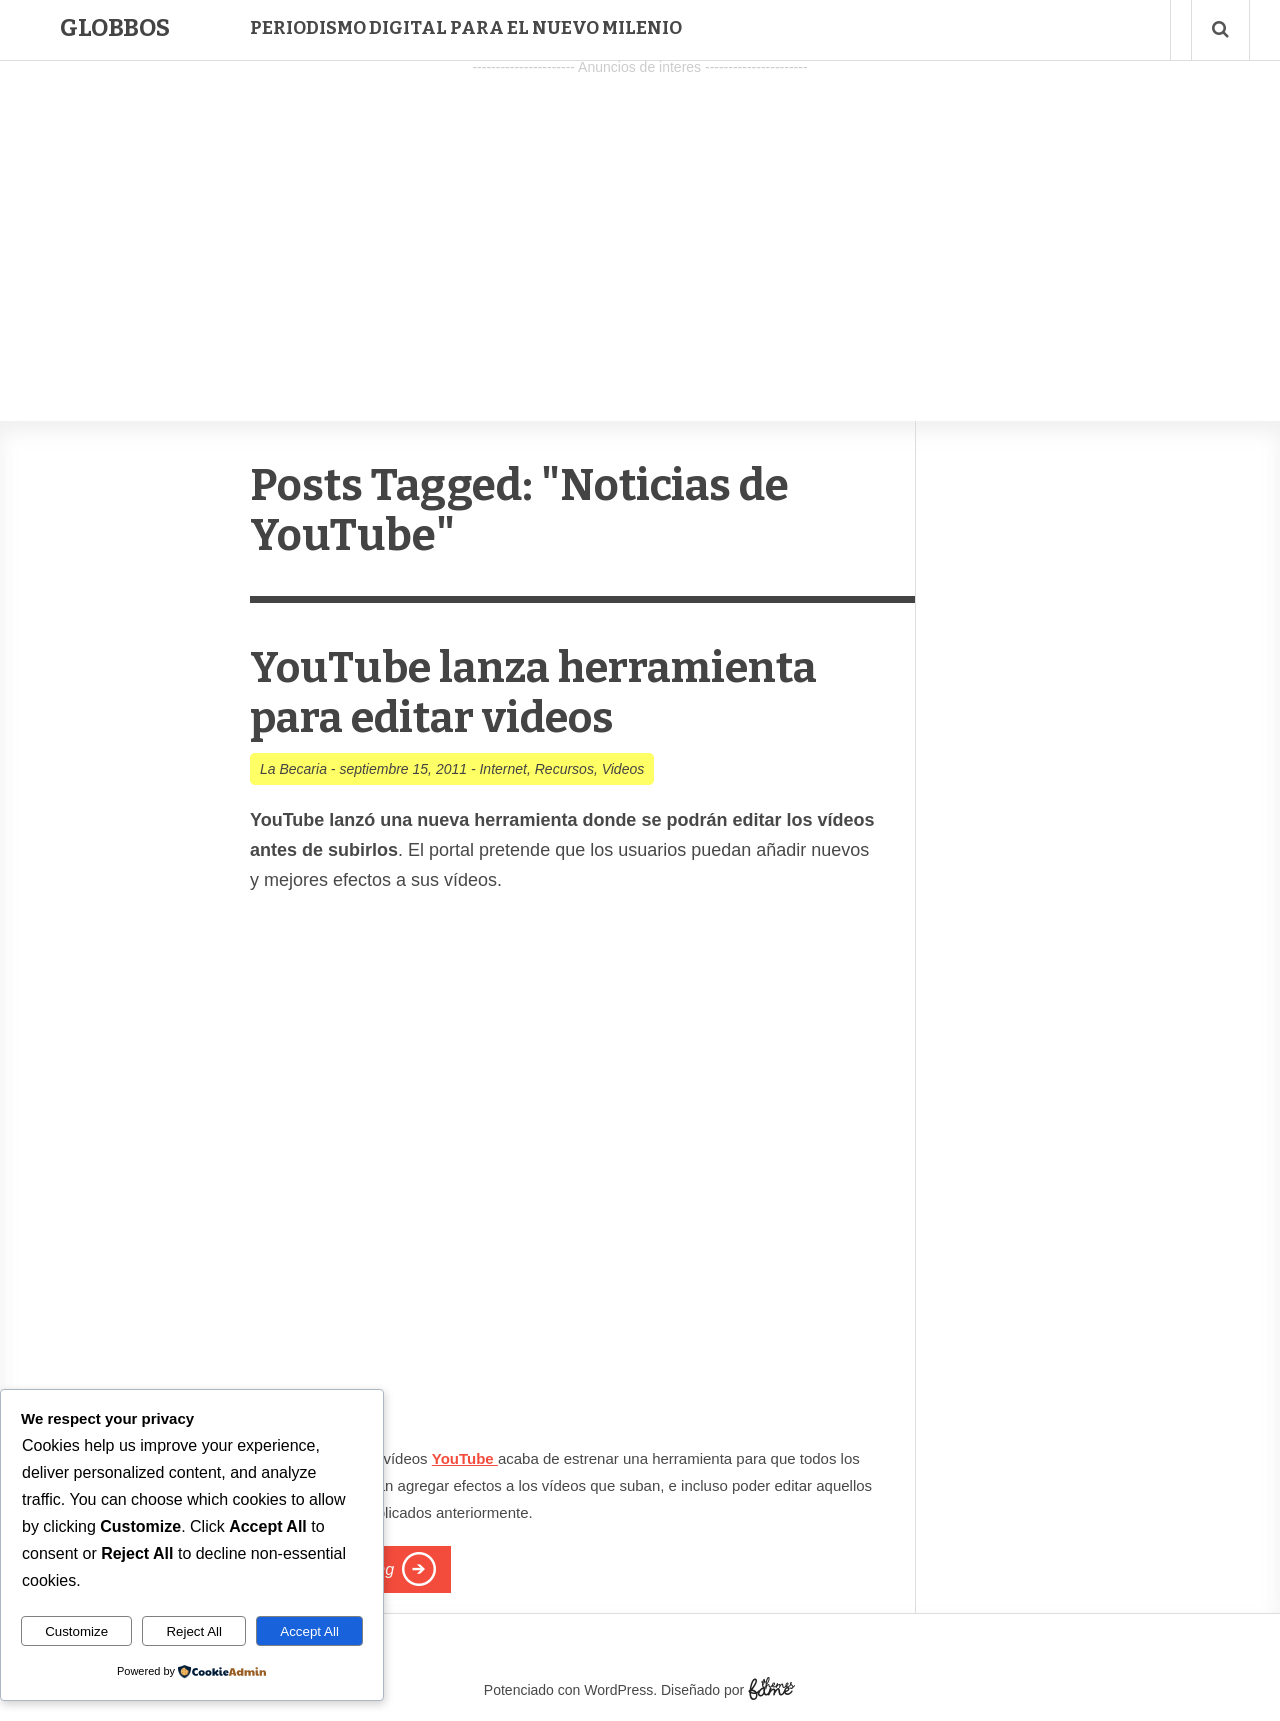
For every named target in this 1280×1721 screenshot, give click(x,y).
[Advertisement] (640, 221)
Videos (623, 769)
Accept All (309, 1631)
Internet (502, 769)
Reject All (194, 1631)
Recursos (564, 769)
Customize (76, 1631)
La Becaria (293, 769)
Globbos (115, 28)
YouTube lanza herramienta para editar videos (540, 692)
